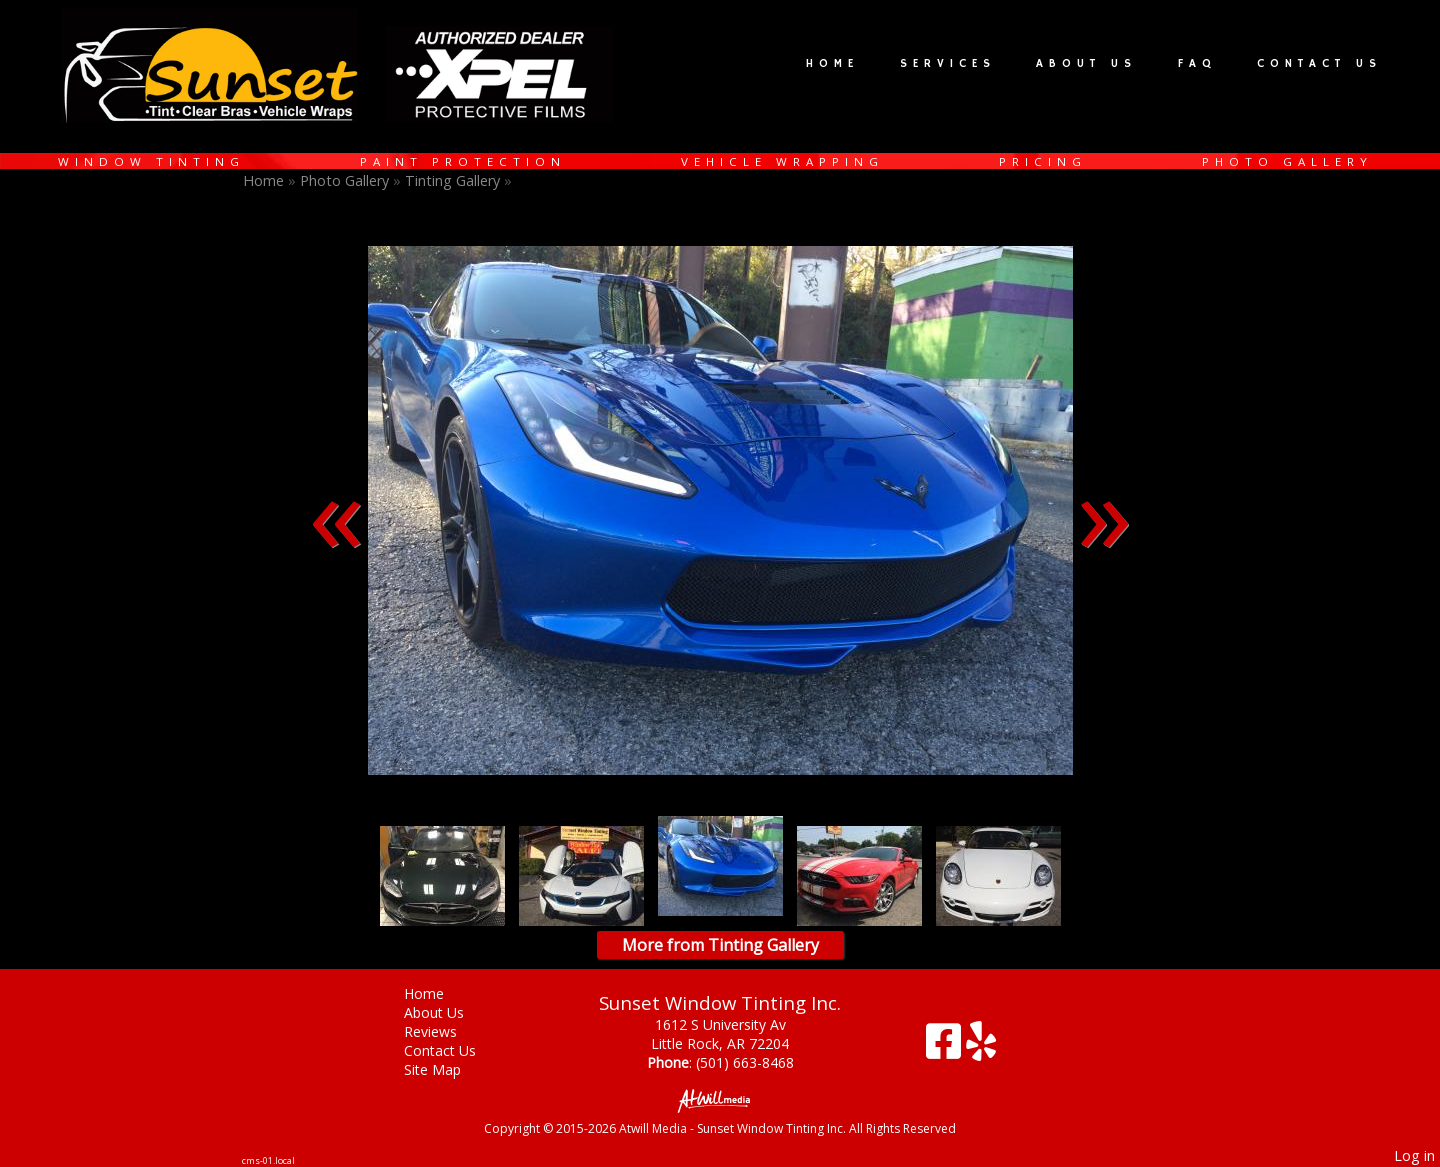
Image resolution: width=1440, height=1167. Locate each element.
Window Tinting (151, 161)
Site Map (447, 1069)
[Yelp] (981, 1048)
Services (948, 64)
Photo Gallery (1287, 161)
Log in (1414, 1155)
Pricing (1043, 161)
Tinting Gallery (454, 180)
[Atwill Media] (720, 1099)
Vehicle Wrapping (782, 161)
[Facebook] (946, 1048)
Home (832, 64)
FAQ (1197, 64)
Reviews (445, 1031)
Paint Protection (463, 161)
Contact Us (1319, 64)
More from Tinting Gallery (720, 945)
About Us (1086, 64)
